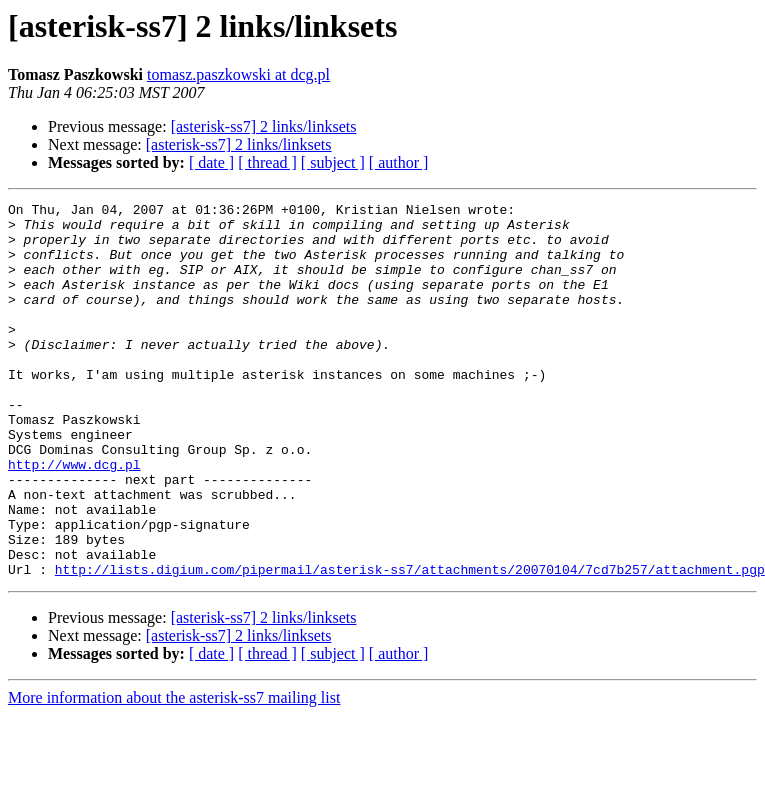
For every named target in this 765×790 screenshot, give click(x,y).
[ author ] (399, 162)
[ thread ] (267, 162)
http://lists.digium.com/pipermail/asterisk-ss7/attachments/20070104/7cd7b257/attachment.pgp (410, 644)
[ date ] (211, 162)
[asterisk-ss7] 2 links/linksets (264, 126)
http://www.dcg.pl (74, 518)
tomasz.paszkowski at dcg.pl (238, 74)
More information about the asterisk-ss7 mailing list (174, 772)
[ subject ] (333, 162)
